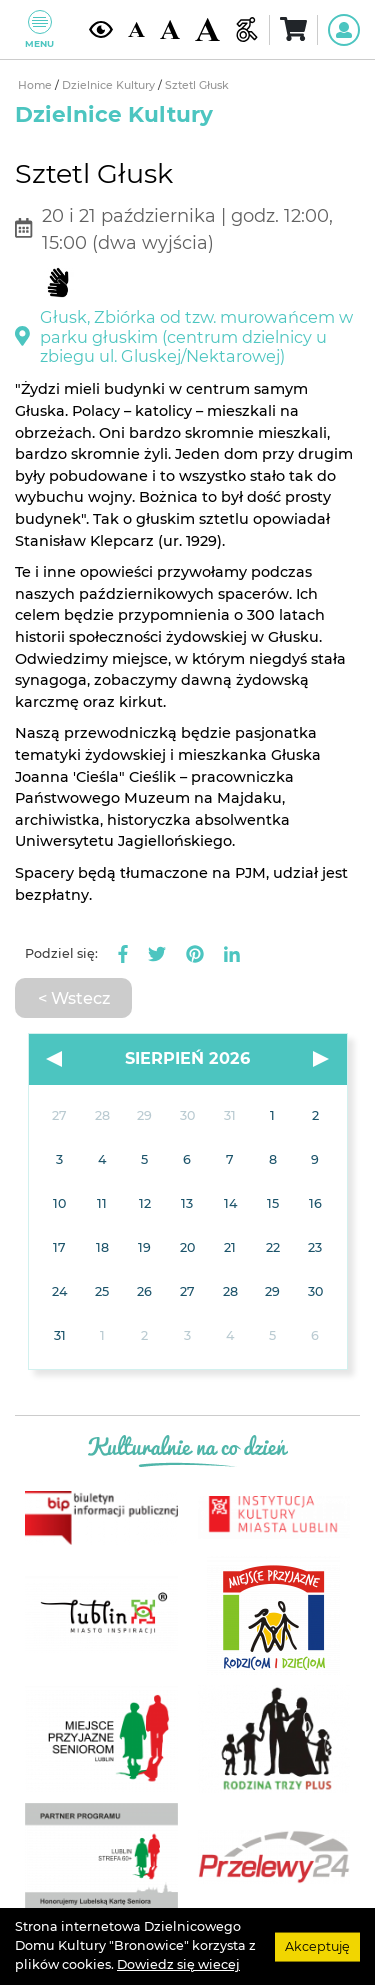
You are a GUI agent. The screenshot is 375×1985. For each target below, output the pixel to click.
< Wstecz (74, 998)
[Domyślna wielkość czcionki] (136, 30)
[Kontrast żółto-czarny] (101, 29)
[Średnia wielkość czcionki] (170, 30)
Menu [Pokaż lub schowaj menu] (39, 29)
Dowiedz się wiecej (178, 1964)
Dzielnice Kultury (110, 85)
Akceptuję (317, 1945)
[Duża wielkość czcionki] (207, 30)
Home (36, 85)
